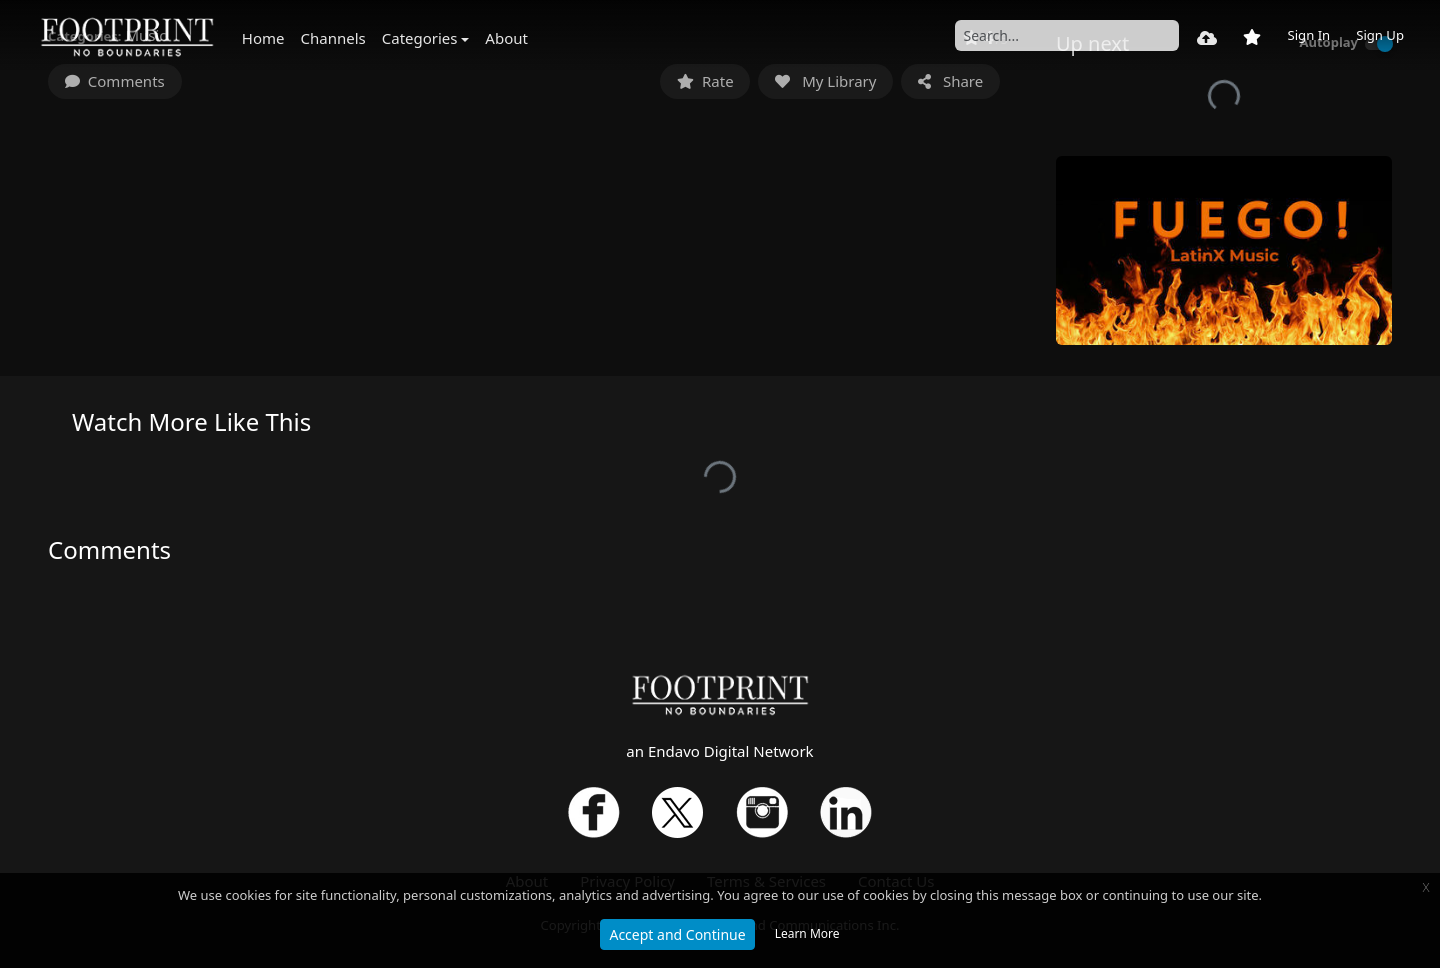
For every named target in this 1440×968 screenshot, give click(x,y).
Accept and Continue (677, 934)
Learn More (807, 933)
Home (263, 38)
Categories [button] (420, 38)
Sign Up (1380, 35)
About (506, 38)
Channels (333, 38)
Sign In (1308, 35)
